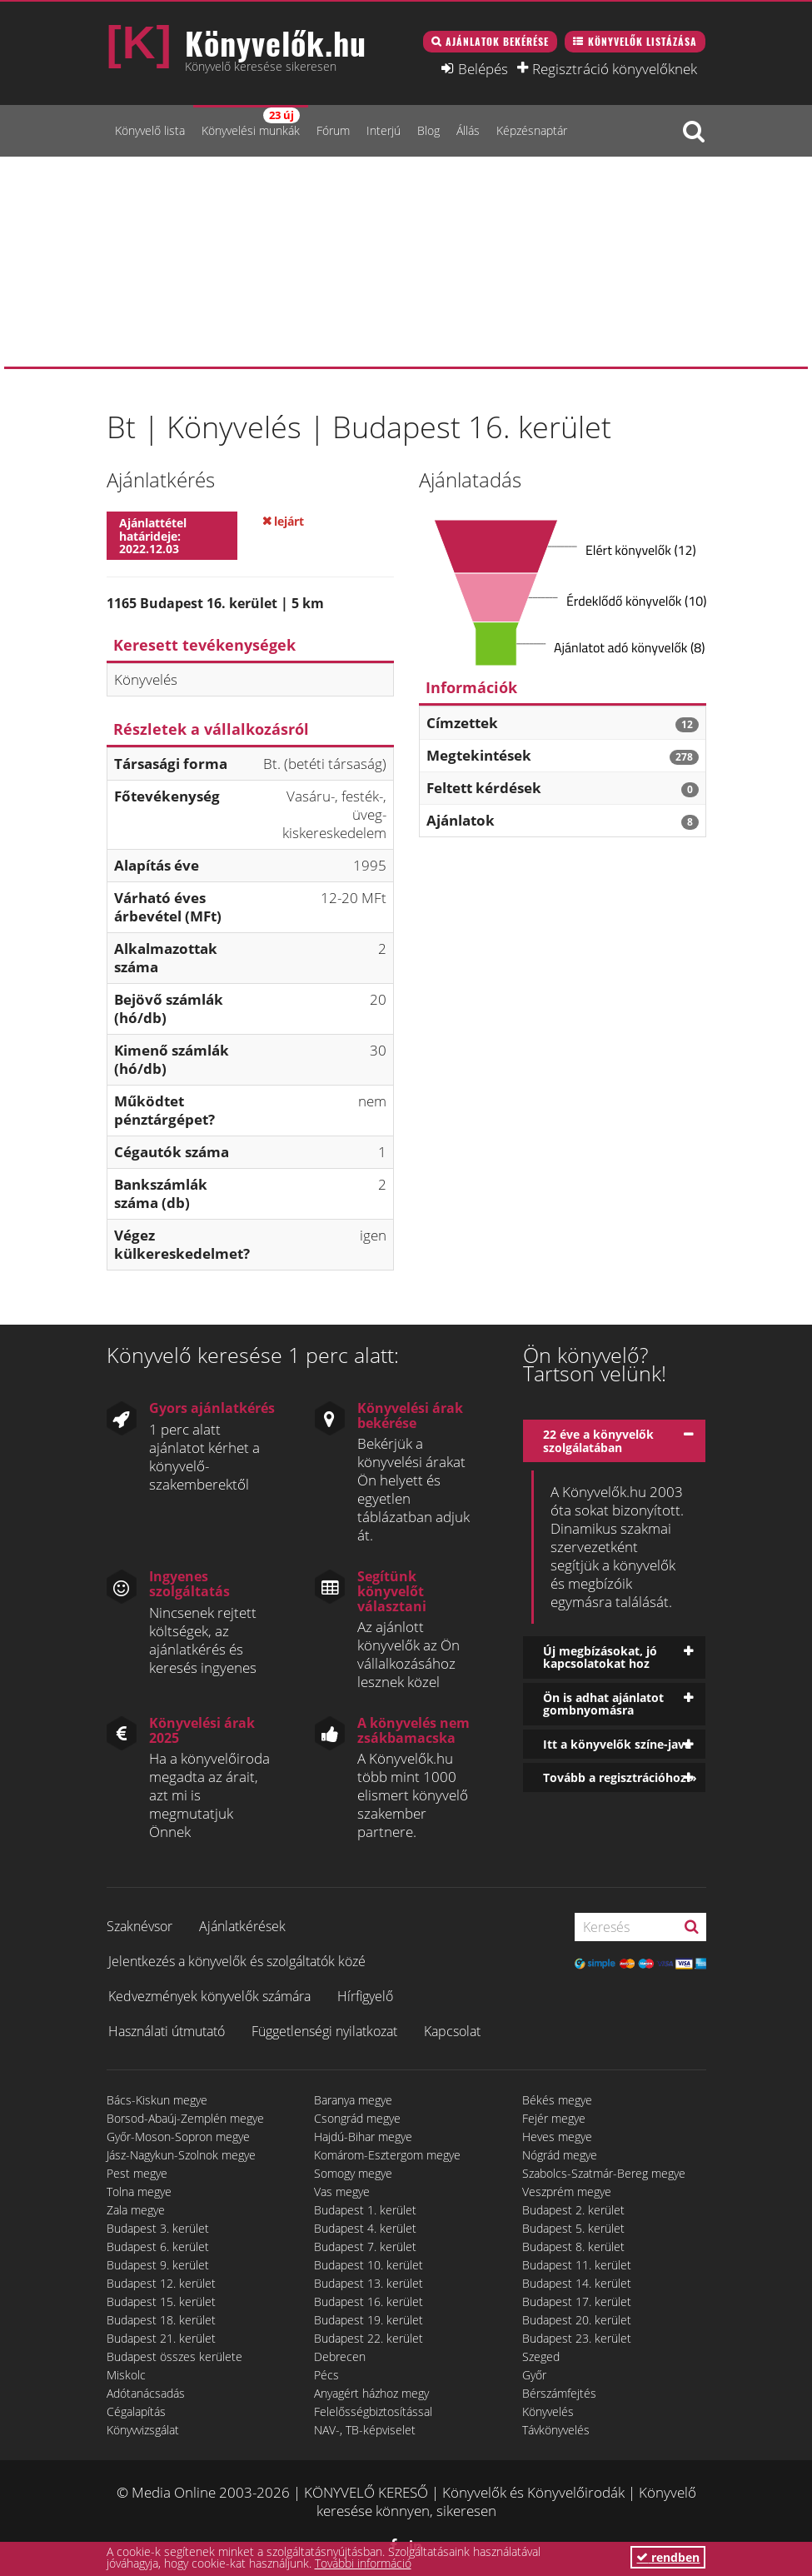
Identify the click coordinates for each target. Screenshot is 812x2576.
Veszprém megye (566, 2191)
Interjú (383, 130)
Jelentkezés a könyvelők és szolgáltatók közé (237, 1961)
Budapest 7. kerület (365, 2246)
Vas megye (342, 2191)
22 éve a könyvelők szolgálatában (598, 1440)
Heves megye (557, 2136)
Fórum (333, 130)
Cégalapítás (136, 2411)
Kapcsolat (452, 2031)
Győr (534, 2375)
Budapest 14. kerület (576, 2283)
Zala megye (136, 2210)
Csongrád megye (357, 2118)
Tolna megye (139, 2191)
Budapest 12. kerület (161, 2283)
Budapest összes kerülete (174, 2356)
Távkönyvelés (556, 2430)
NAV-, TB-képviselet (365, 2430)
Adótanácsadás (146, 2393)
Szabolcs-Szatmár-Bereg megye (603, 2173)
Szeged (541, 2356)
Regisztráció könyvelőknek (614, 68)
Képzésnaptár (531, 130)
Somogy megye (353, 2173)
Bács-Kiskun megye (157, 2100)
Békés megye (557, 2100)
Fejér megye (553, 2118)
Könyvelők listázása (642, 41)
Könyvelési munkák (251, 122)
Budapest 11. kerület (576, 2265)
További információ (363, 2563)
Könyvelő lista (150, 130)
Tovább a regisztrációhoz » (620, 1777)
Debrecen (340, 2356)
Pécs (326, 2375)
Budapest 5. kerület (573, 2228)
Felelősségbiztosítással (373, 2411)
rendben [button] (668, 2557)
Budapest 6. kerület (158, 2246)
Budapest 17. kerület (576, 2301)
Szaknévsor (139, 1926)
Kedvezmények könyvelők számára (209, 1996)
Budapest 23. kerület (576, 2338)
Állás (468, 130)
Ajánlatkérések (242, 1926)
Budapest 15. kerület (161, 2301)
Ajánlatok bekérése (497, 41)
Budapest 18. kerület (161, 2320)
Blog (428, 130)
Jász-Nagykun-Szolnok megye (181, 2155)
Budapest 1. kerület (365, 2210)
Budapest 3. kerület (158, 2228)
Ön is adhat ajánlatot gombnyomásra (603, 1704)
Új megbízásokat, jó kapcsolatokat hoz (600, 1657)
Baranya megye (353, 2100)
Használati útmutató (166, 2031)
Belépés (483, 68)
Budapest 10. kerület (368, 2265)
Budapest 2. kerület (573, 2210)
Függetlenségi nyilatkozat (324, 2031)
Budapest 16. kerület (368, 2301)
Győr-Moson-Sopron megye (178, 2136)
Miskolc (126, 2375)
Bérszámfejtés (559, 2393)
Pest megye (137, 2173)
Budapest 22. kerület (368, 2338)
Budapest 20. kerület (576, 2320)
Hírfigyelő (365, 1996)
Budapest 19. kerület (368, 2320)
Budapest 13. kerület (368, 2283)
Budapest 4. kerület (365, 2228)
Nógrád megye (559, 2155)
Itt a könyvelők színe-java (617, 1744)
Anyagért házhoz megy (371, 2393)
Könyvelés (548, 2411)
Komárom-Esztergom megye (387, 2155)
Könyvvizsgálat (143, 2430)
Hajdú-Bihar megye (363, 2136)
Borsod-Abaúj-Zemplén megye (185, 2118)
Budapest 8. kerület (573, 2246)
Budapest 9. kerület (158, 2265)
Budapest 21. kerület (161, 2338)
